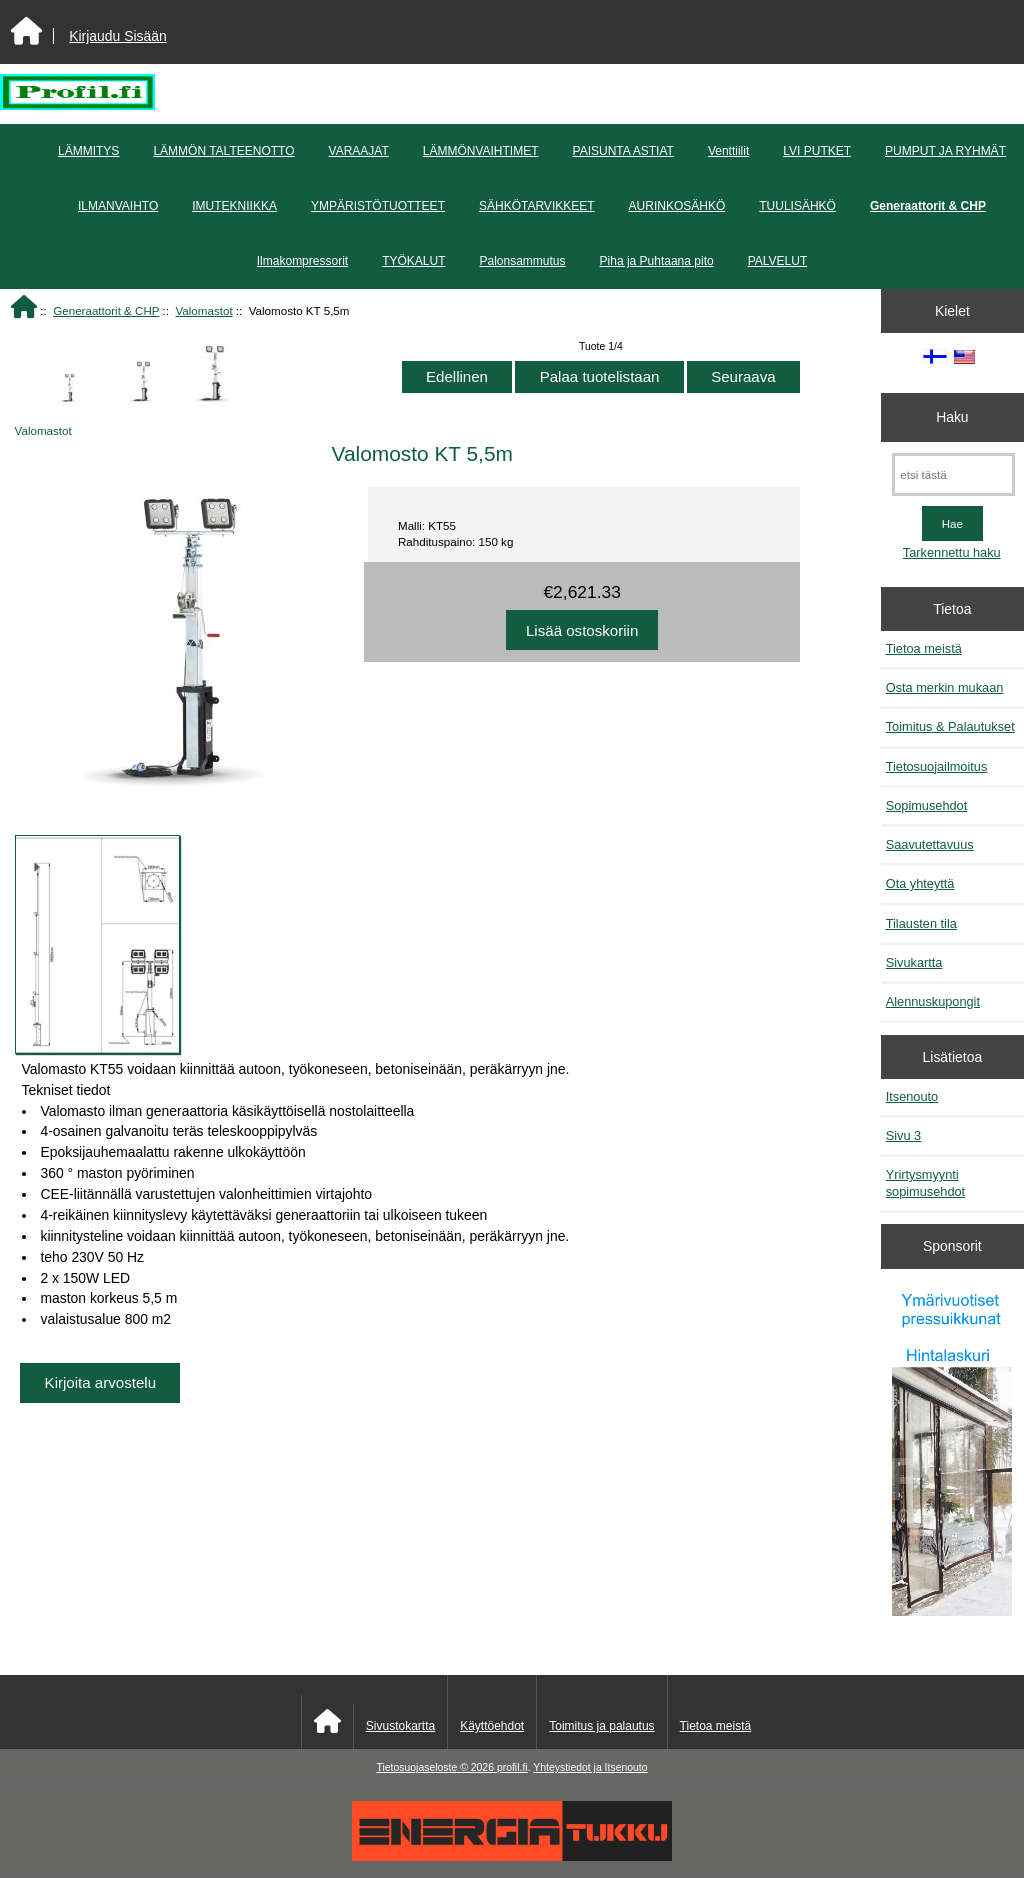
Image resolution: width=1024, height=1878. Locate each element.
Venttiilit (728, 151)
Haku (952, 417)
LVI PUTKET (817, 151)
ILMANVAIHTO (118, 206)
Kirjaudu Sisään (117, 36)
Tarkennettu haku (952, 552)
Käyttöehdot (492, 1726)
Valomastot (203, 310)
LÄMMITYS (88, 151)
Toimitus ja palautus (601, 1726)
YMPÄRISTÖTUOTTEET (378, 206)
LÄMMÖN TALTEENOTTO (223, 151)
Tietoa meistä (924, 648)
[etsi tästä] (953, 474)
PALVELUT (778, 261)
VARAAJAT (359, 151)
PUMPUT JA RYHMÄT (945, 151)
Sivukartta (914, 962)
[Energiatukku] (512, 1856)
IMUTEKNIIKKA (234, 206)
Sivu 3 (903, 1135)
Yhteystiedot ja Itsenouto (590, 1767)
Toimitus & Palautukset (950, 726)
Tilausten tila (921, 923)
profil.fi (512, 1767)
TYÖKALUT (413, 261)
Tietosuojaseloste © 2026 (436, 1767)
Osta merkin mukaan (945, 687)
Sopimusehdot (927, 805)
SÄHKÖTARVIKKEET (537, 206)
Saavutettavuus (930, 844)
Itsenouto (912, 1096)
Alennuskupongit (933, 1001)
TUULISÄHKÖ (797, 206)
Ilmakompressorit (302, 261)
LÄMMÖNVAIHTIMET (481, 151)
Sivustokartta (400, 1726)
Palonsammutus (523, 261)
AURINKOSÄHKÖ (677, 206)
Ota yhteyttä (920, 883)
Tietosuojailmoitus (937, 766)
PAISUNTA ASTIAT (623, 151)
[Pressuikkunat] (952, 1451)
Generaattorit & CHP (106, 310)
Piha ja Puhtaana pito (657, 261)
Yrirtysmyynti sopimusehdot (925, 1182)
